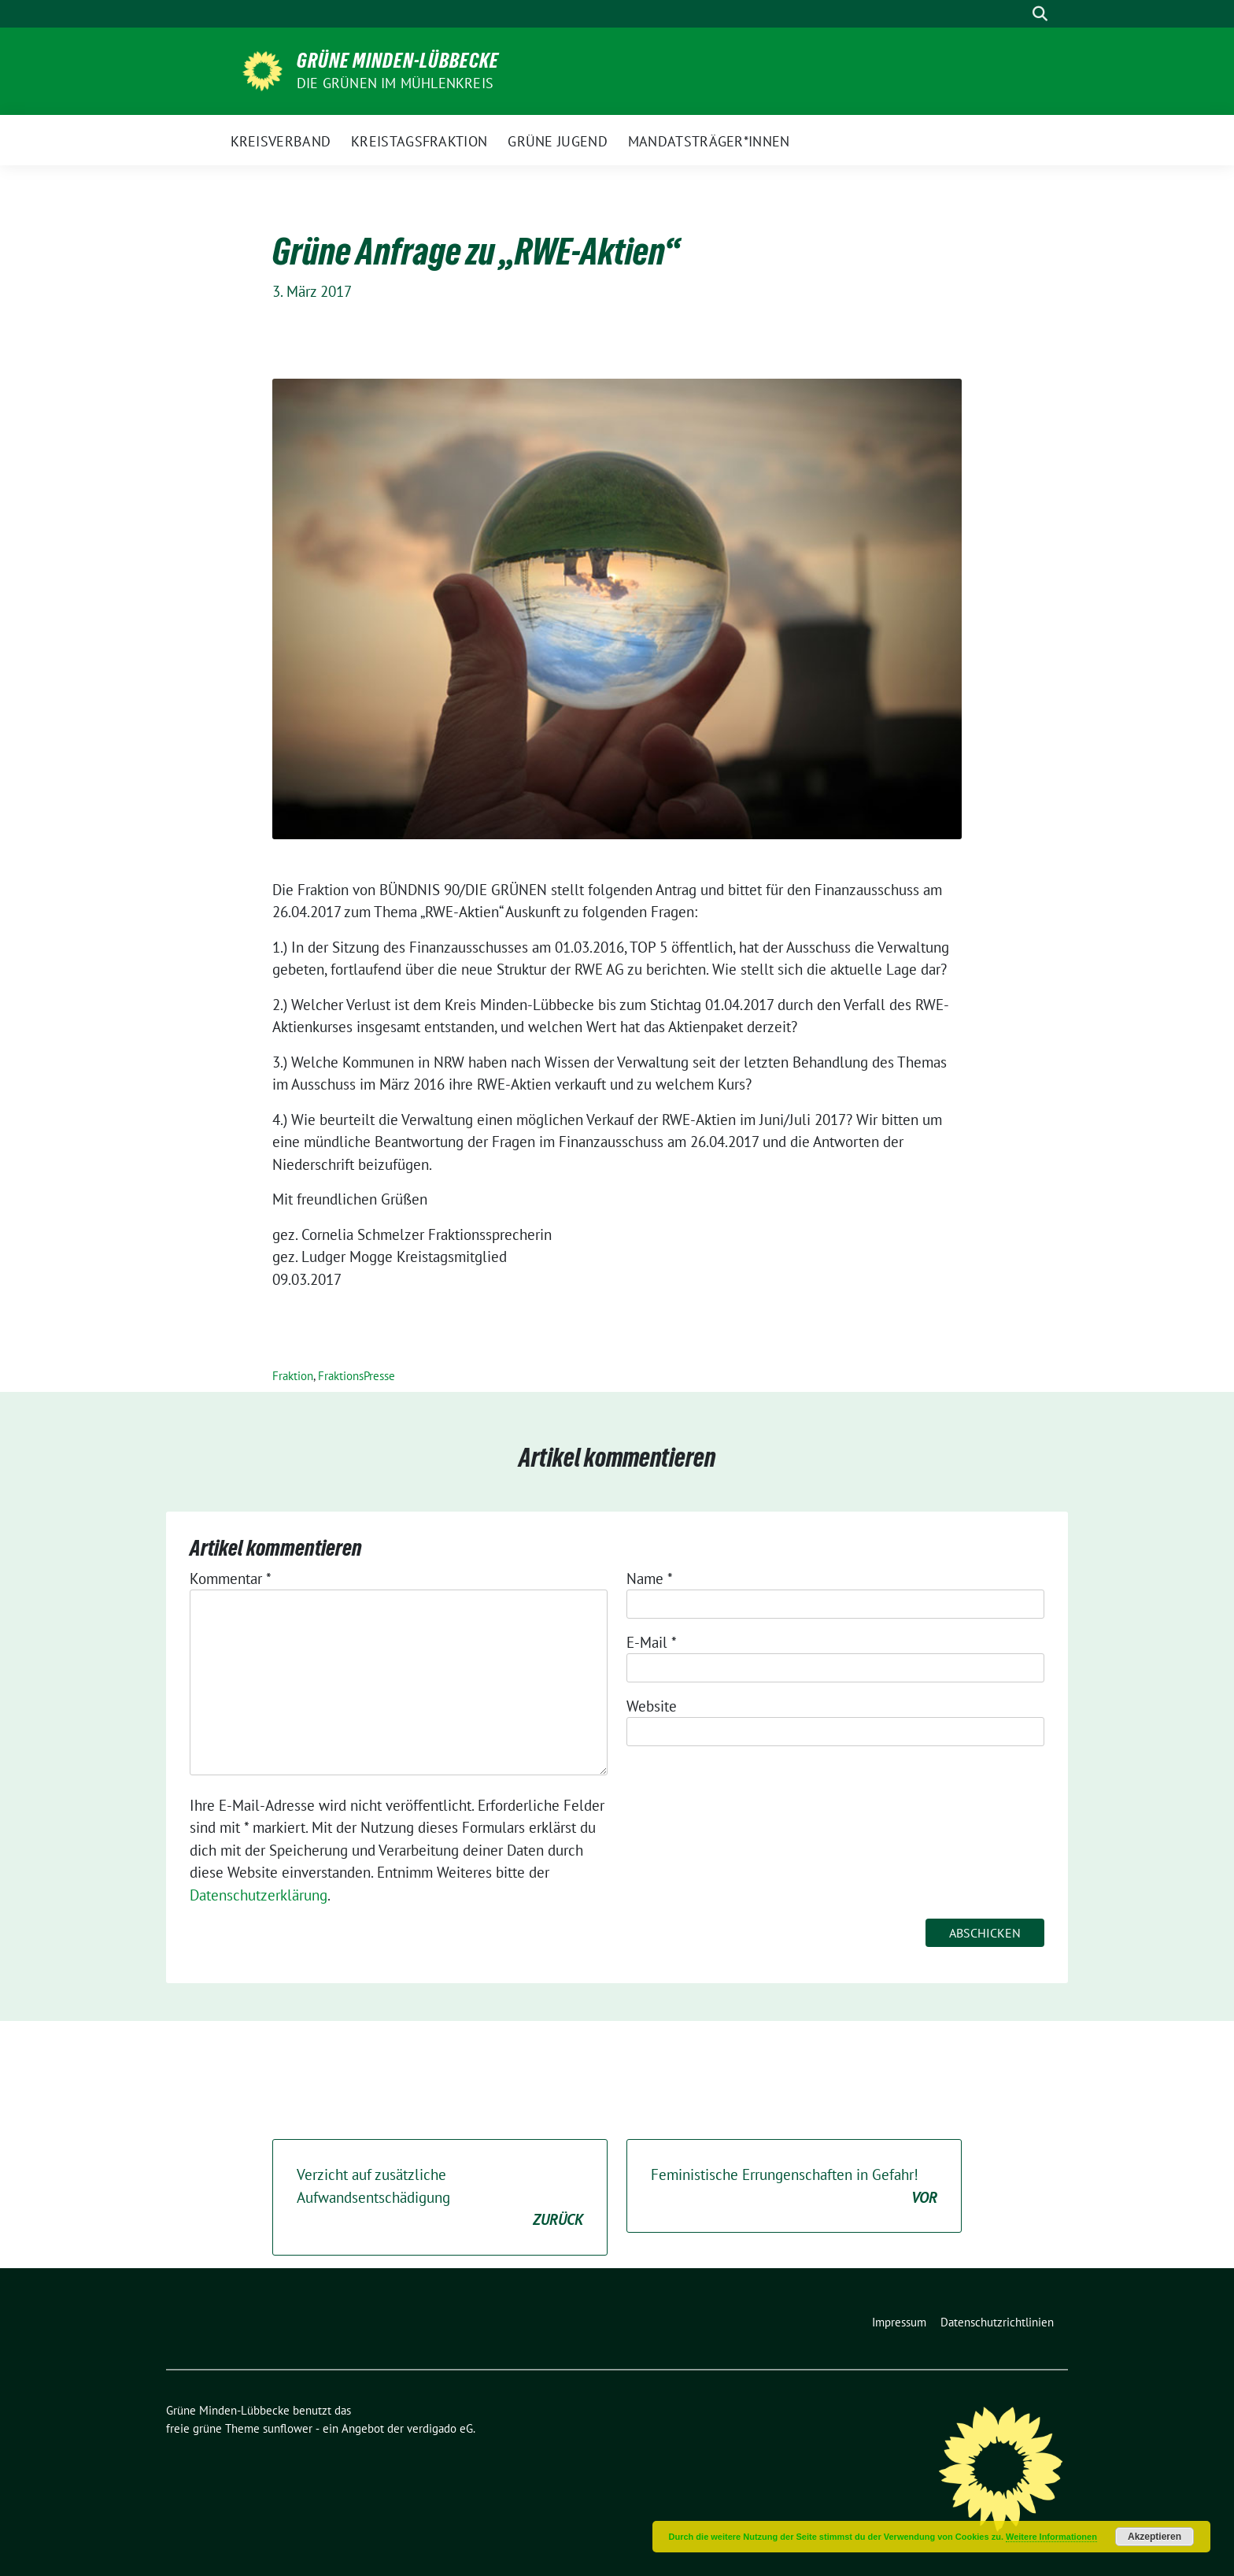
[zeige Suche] (1040, 14)
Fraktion (292, 1375)
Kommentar (231, 1578)
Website (651, 1706)
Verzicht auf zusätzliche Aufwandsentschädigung (440, 2198)
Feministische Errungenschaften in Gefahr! (794, 2186)
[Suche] (1017, 14)
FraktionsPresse (356, 1375)
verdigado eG (440, 2428)
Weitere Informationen (1051, 2536)
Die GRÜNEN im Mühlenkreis (395, 83)
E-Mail (651, 1642)
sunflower (287, 2428)
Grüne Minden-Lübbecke (398, 60)
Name (649, 1578)
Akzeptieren (1154, 2536)
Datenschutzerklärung (258, 1895)
